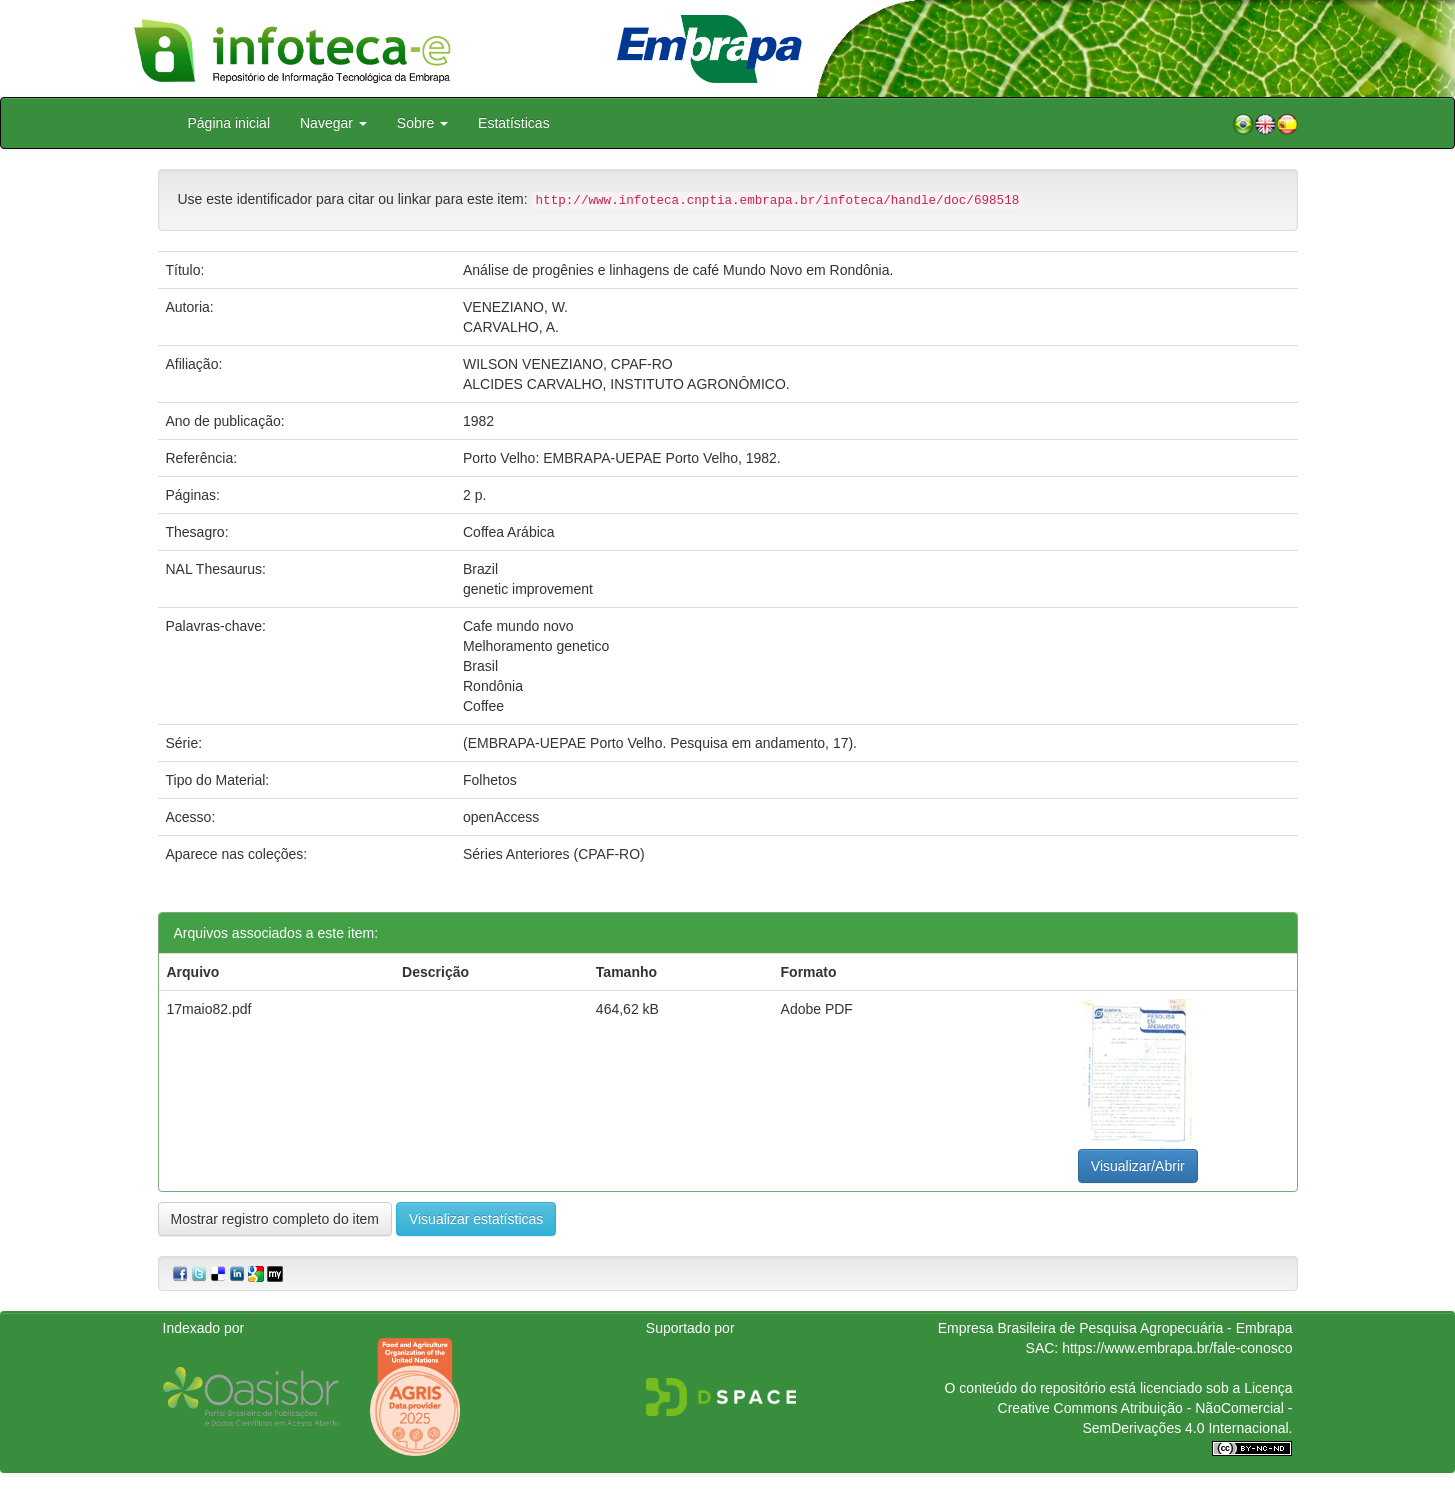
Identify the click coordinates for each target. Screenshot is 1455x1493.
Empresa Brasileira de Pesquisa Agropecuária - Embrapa (1115, 1328)
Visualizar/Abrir (1138, 1166)
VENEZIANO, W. (515, 307)
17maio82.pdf (209, 1009)
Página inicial (229, 123)
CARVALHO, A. (511, 327)
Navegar (333, 123)
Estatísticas (514, 123)
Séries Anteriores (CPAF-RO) (554, 854)
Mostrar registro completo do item (275, 1219)
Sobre (422, 123)
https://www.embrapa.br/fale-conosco (1177, 1348)
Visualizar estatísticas (476, 1219)
